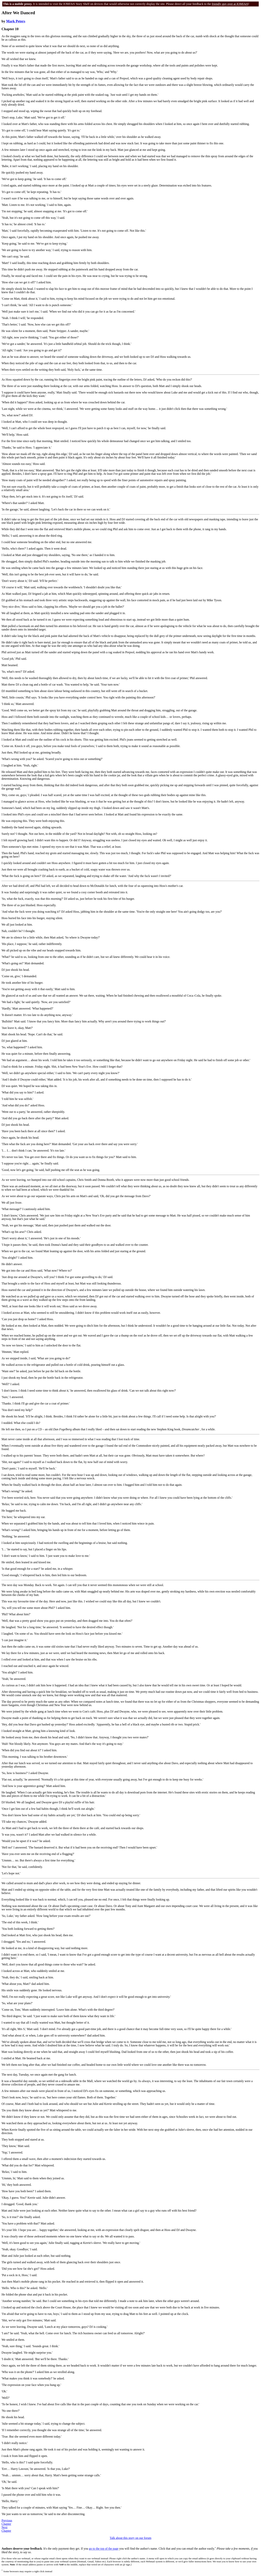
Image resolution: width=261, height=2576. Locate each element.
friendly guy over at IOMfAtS (230, 4)
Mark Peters (15, 21)
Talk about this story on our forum (130, 2538)
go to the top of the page (104, 2548)
